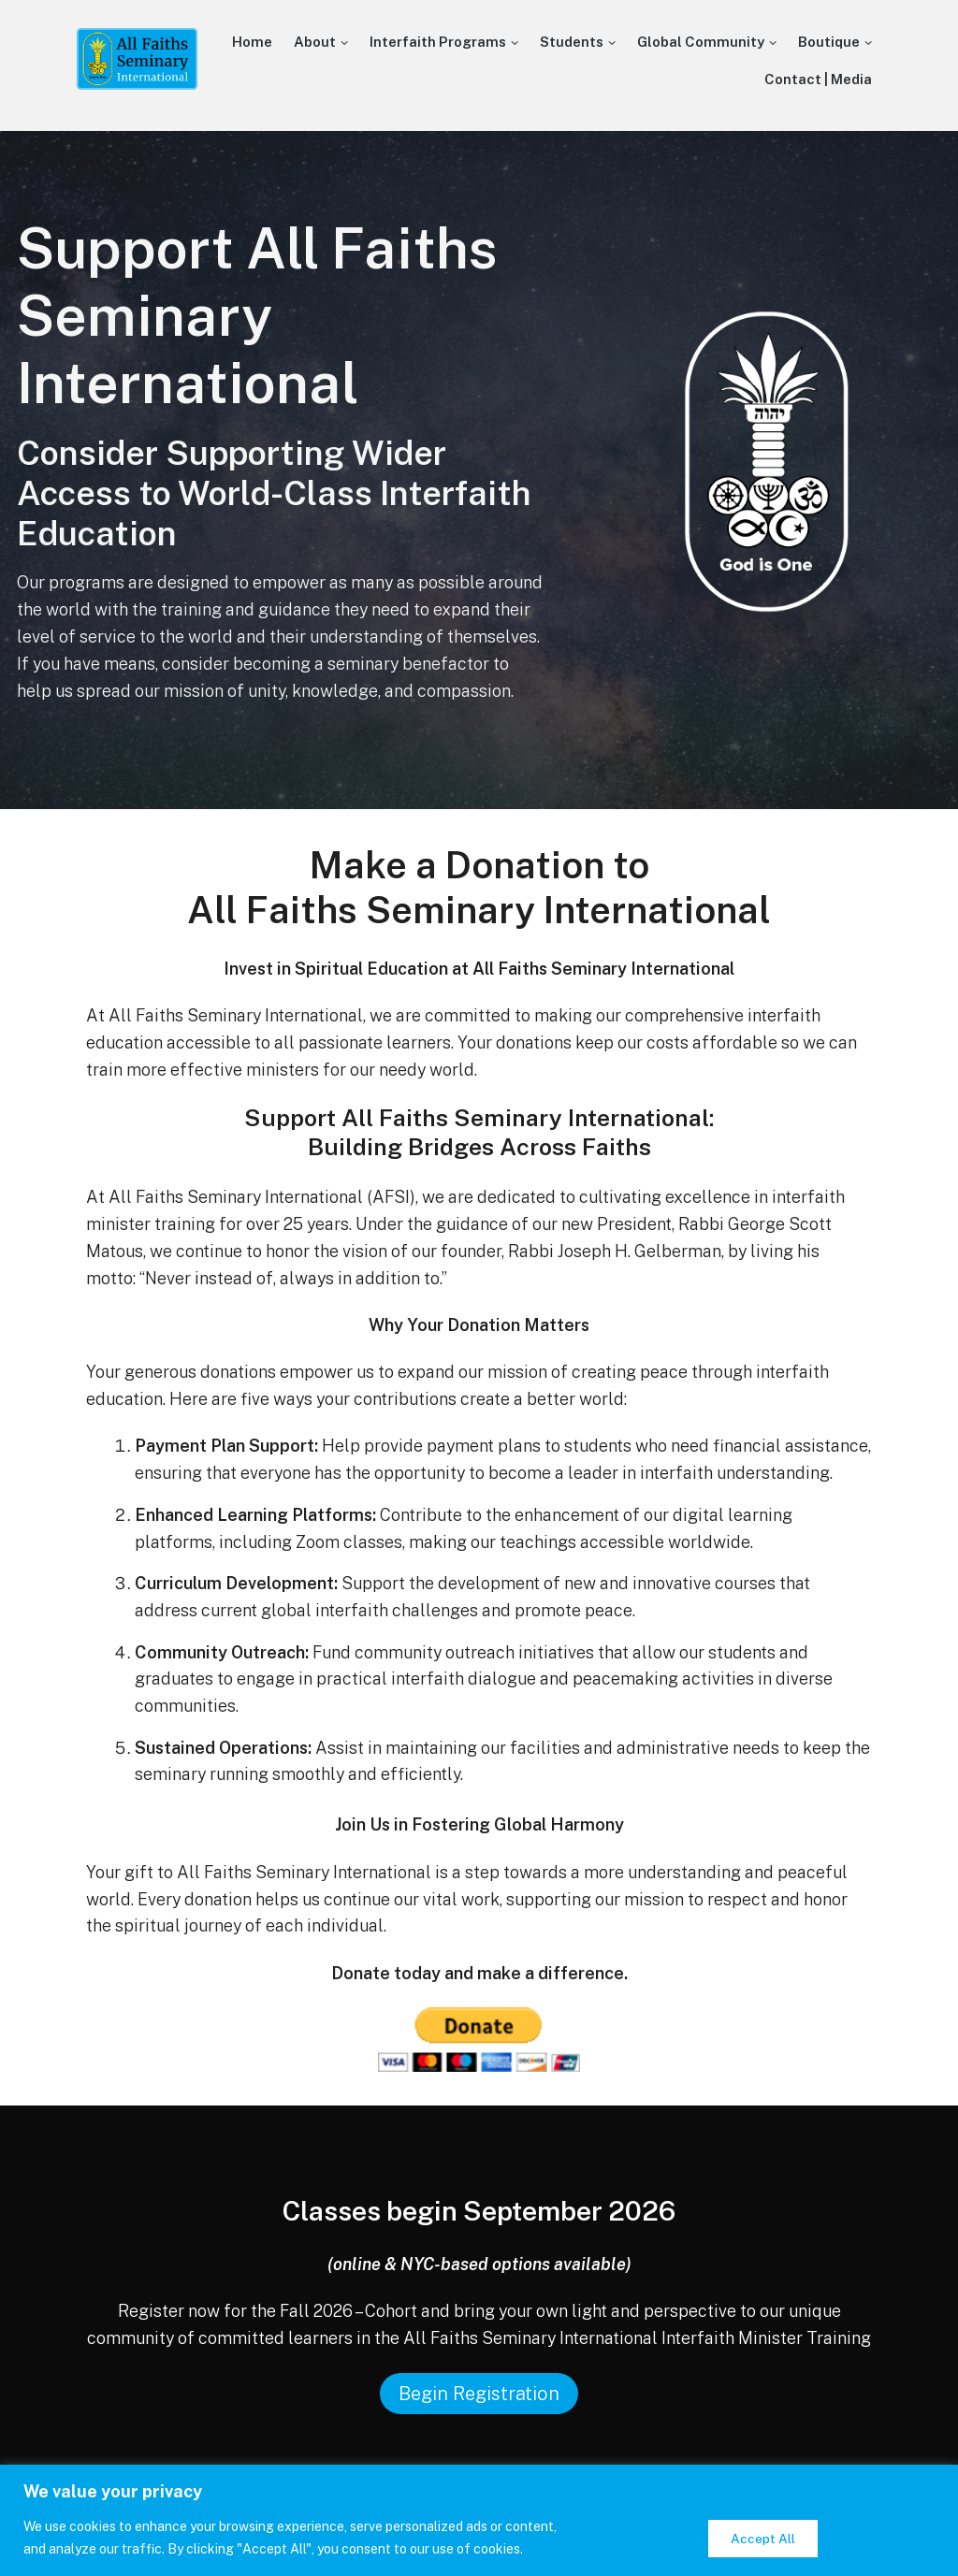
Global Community (700, 42)
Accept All (875, 2526)
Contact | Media (818, 79)
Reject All (750, 2526)
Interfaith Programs (438, 42)
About (315, 42)
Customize (626, 2526)
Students (571, 42)
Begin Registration (479, 2393)
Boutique (829, 42)
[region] (479, 2509)
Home (252, 42)
